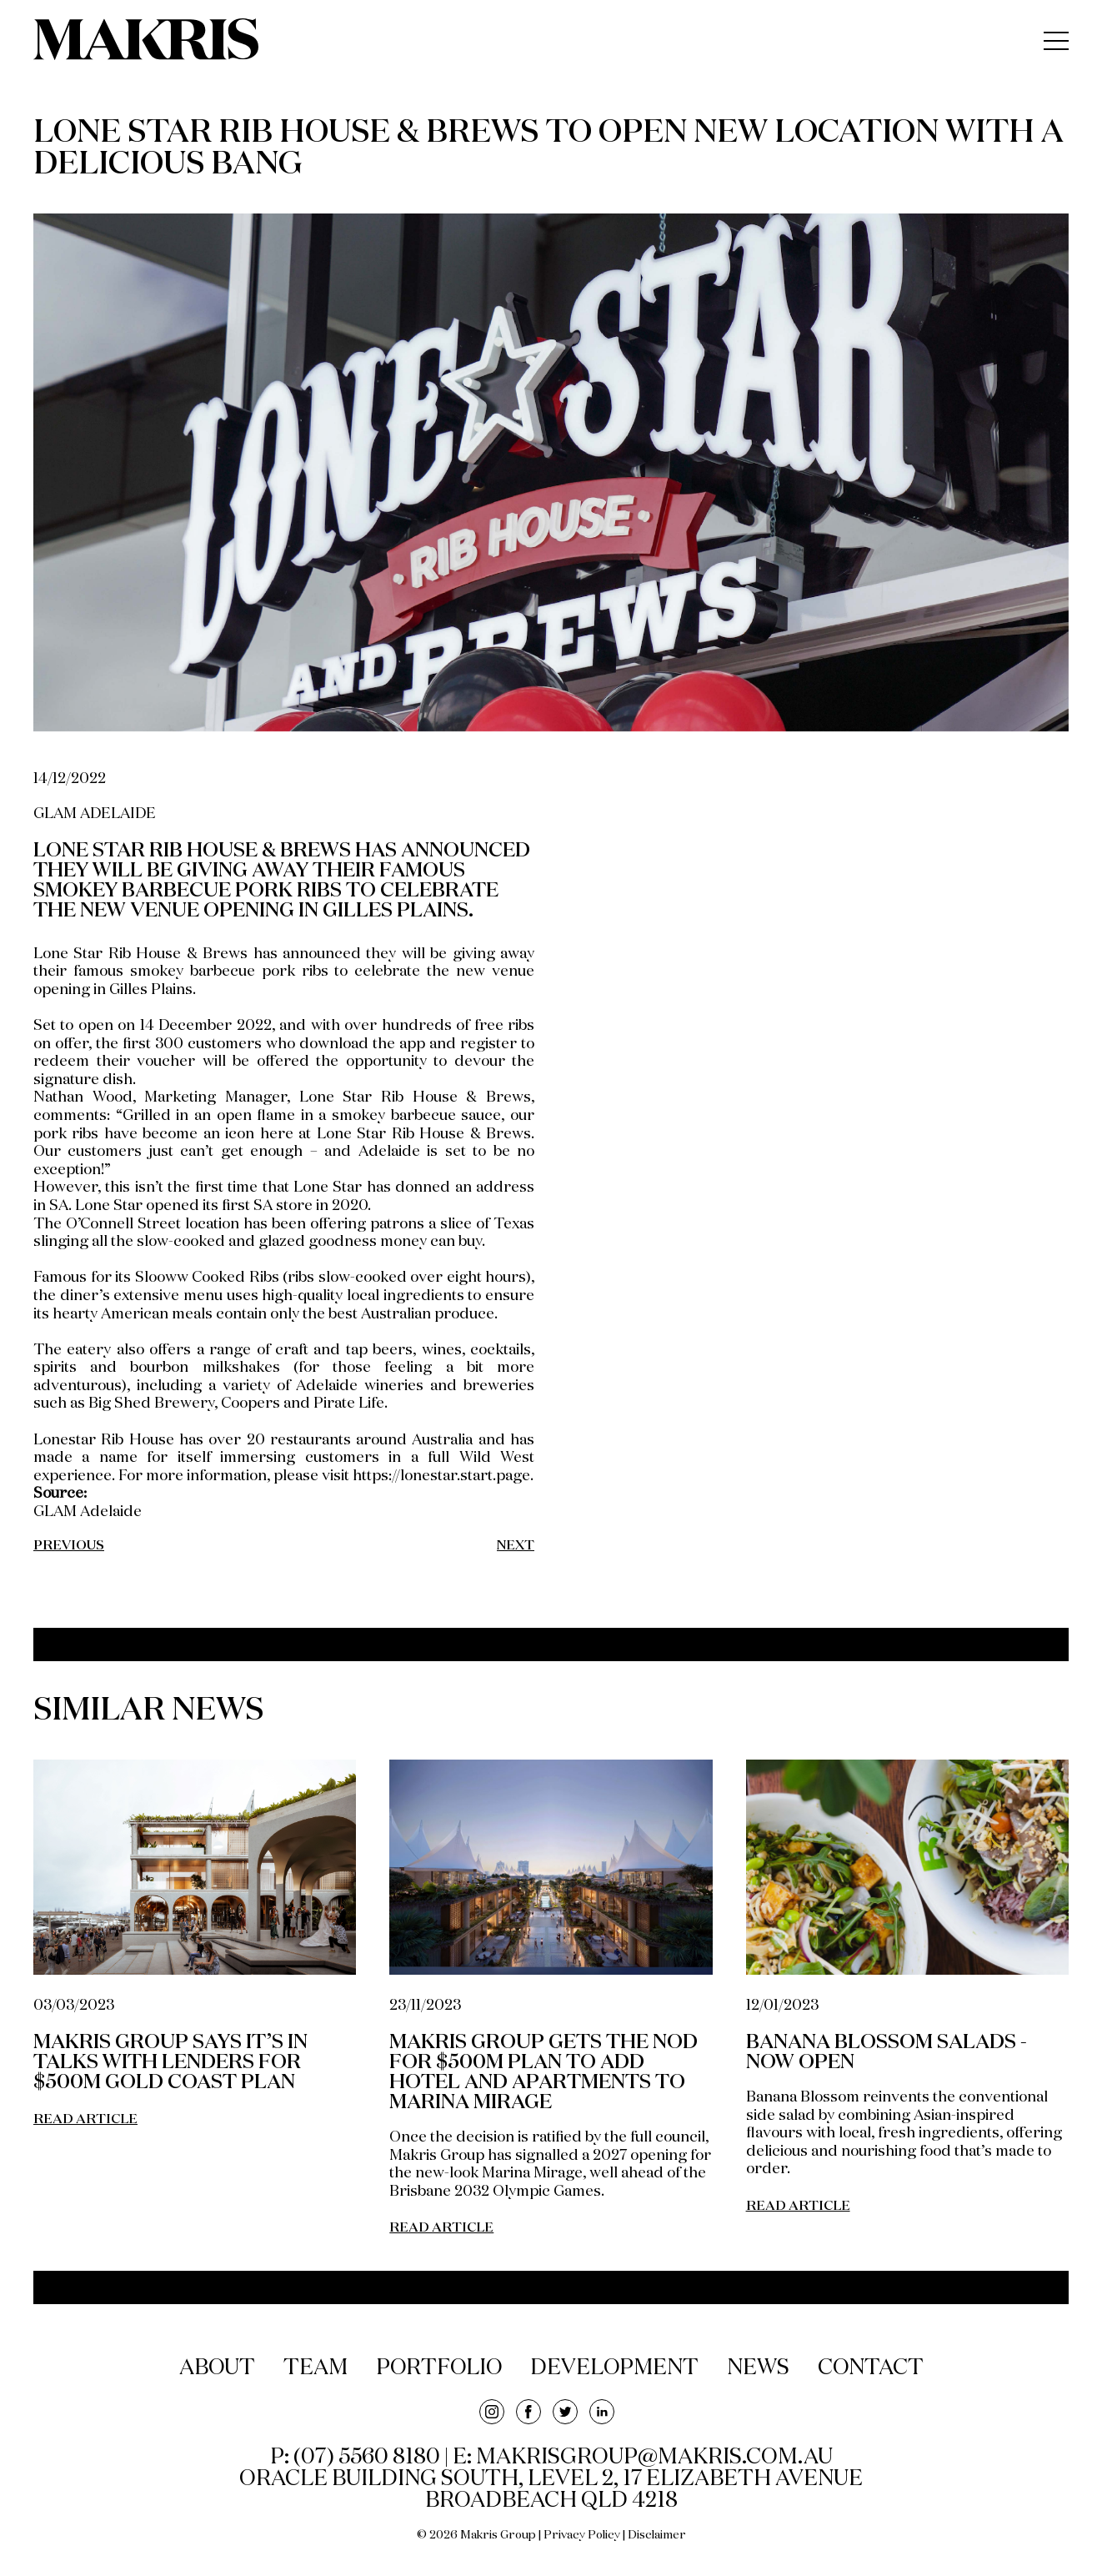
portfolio (438, 2368)
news (760, 2368)
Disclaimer (657, 2535)
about (214, 2368)
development (616, 2368)
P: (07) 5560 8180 (355, 2457)
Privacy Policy (581, 2535)
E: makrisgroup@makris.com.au (643, 2457)
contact (873, 2368)
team (313, 2368)
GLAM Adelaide (87, 1511)
